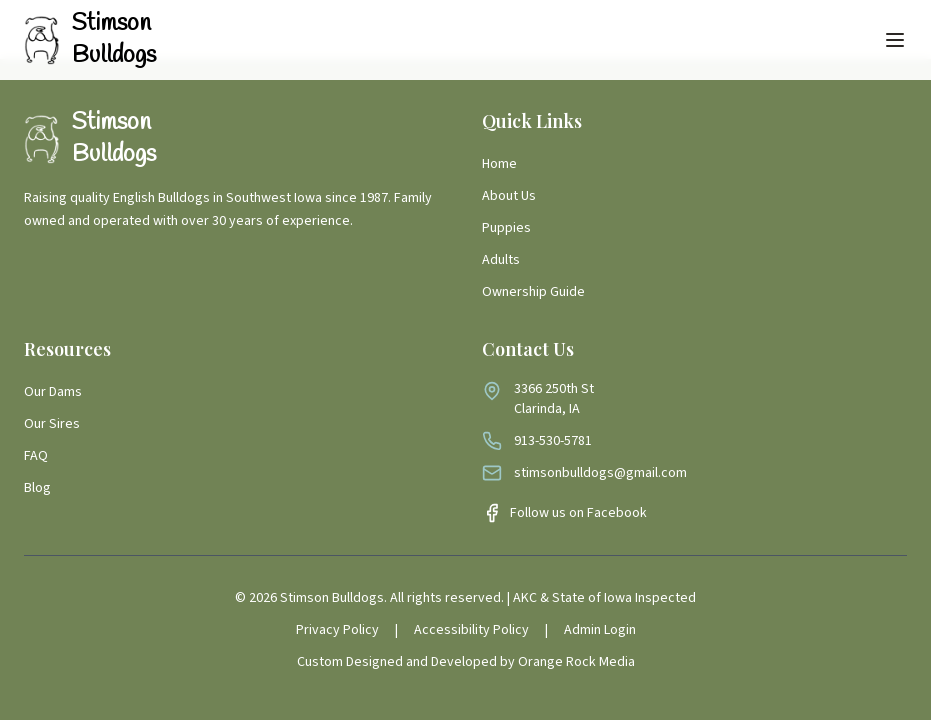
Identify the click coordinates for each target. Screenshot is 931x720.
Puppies (506, 228)
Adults (501, 260)
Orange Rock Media (576, 662)
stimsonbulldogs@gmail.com (600, 473)
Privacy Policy (337, 630)
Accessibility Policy (471, 630)
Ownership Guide (533, 292)
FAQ (36, 456)
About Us (509, 196)
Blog (37, 488)
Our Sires (52, 424)
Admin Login (600, 630)
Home (499, 164)
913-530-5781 (553, 441)
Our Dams (53, 392)
